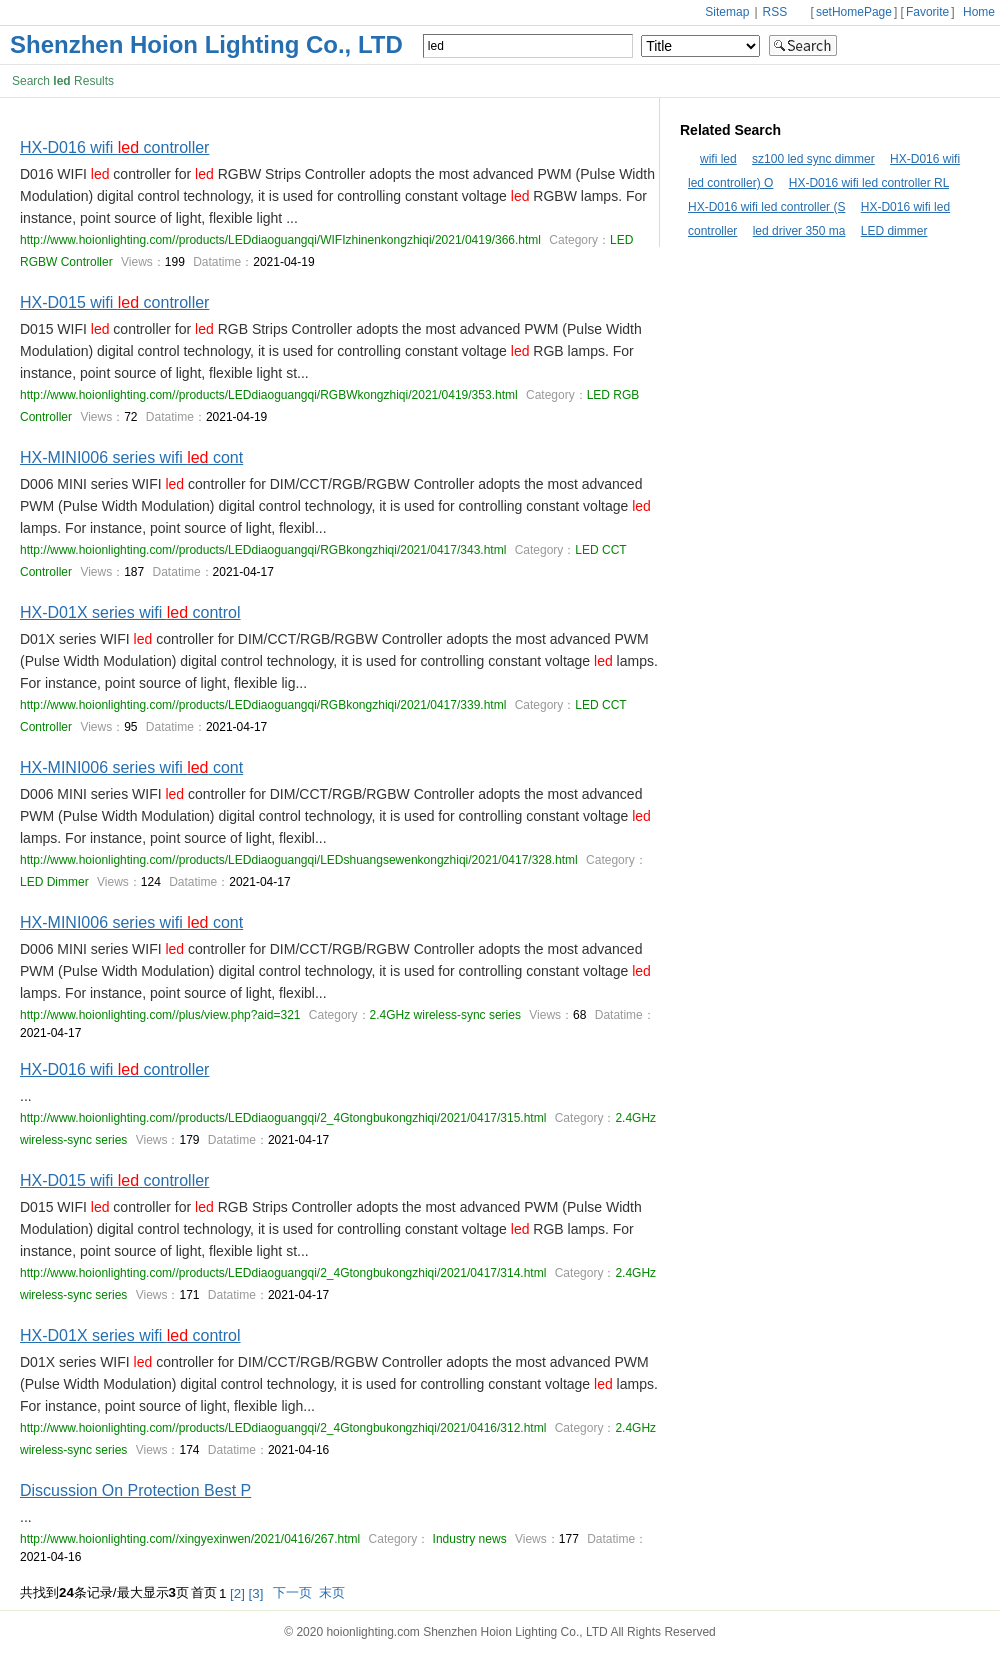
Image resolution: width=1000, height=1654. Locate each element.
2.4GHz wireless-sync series (445, 1015)
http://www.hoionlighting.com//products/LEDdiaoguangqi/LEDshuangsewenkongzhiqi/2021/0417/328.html (299, 860)
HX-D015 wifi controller (114, 302)
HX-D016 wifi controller (114, 147)
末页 (332, 1592)
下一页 (292, 1592)
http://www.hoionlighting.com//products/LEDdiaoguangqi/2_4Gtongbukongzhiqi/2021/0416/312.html (283, 1428)
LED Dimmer (54, 882)
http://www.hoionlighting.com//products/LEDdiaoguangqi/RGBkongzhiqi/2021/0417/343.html (263, 550)
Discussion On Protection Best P (135, 1490)
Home (979, 12)
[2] (237, 1593)
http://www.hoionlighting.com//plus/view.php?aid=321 (160, 1015)
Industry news (467, 1539)
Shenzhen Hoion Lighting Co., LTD (206, 44)
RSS (777, 12)
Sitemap (727, 12)
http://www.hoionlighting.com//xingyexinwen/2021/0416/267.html (190, 1539)
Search (803, 46)
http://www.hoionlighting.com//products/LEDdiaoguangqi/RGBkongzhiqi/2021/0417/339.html (263, 705)
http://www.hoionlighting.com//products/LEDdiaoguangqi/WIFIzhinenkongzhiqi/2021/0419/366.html (280, 240)
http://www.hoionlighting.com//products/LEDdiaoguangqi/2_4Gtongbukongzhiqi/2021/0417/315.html (283, 1118)
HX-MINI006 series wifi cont (131, 457)
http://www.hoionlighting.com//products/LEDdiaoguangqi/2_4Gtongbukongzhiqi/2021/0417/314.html (283, 1273)
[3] (256, 1593)
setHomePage (854, 12)
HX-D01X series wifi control (130, 612)
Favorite (927, 12)
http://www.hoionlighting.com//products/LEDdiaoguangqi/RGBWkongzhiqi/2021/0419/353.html (269, 395)
